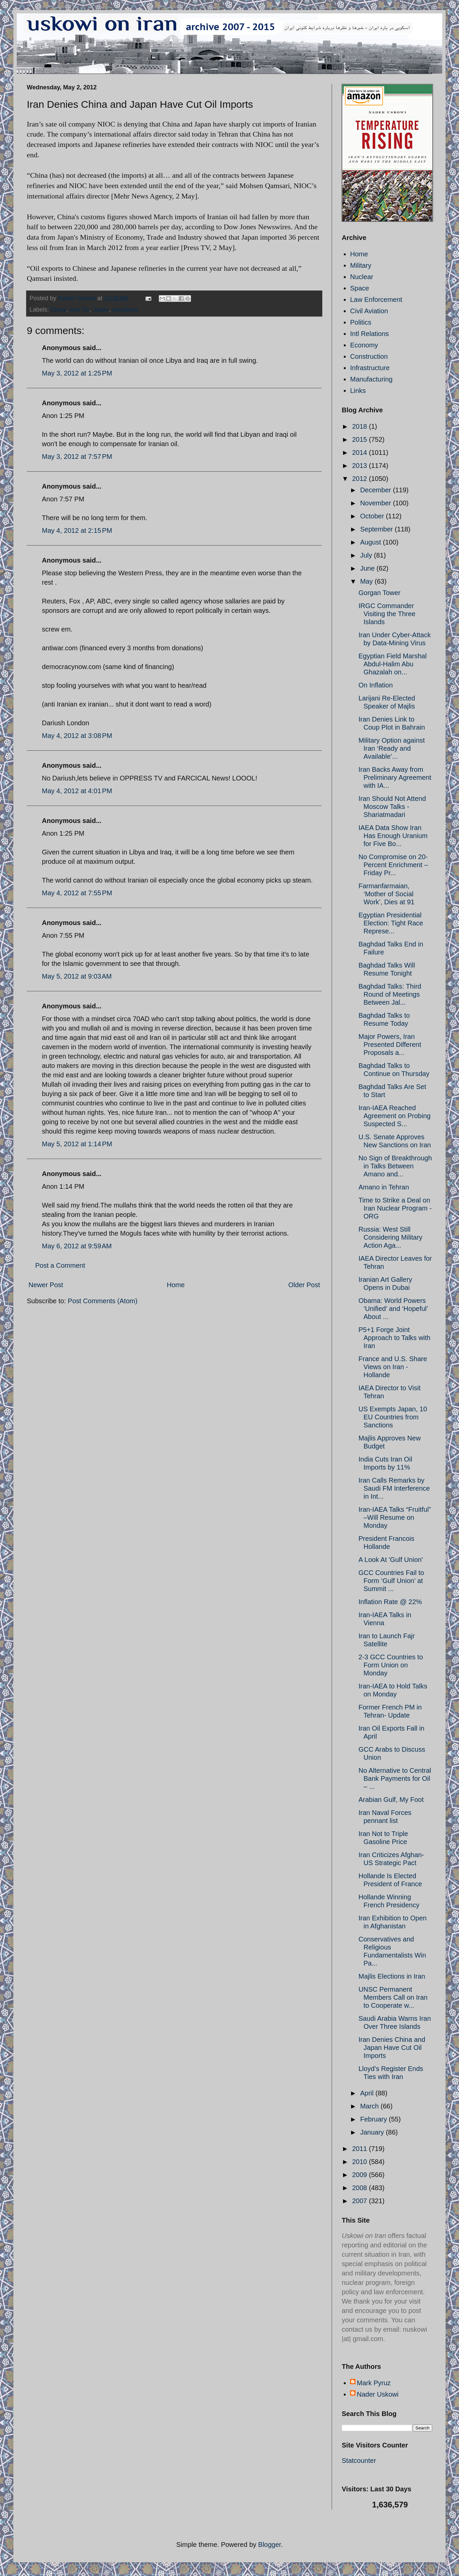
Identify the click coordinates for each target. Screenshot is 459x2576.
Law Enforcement (376, 299)
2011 (360, 2148)
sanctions (125, 309)
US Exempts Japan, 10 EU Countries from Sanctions (392, 1417)
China (58, 309)
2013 (360, 465)
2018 (360, 426)
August (371, 542)
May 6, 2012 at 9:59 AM (77, 1246)
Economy (364, 345)
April (368, 2093)
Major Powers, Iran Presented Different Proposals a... (389, 1044)
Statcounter (359, 2460)
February (374, 2119)
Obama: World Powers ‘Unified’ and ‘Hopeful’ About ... (393, 1308)
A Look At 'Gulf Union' (390, 1559)
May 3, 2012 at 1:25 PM (77, 373)
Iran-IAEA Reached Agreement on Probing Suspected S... (394, 1116)
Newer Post (45, 1285)
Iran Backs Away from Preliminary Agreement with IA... (394, 777)
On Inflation (375, 685)
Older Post (304, 1285)
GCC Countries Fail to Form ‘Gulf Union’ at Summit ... (391, 1580)
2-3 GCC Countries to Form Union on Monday (390, 1665)
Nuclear (361, 276)
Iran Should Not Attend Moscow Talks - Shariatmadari (392, 806)
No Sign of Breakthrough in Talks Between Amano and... (395, 1166)
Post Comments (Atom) (102, 1301)
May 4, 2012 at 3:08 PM (77, 735)
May (367, 581)
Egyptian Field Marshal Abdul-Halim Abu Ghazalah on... (392, 664)
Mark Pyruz (374, 2383)
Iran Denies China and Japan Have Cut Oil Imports (391, 2047)
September (377, 529)
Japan (100, 309)
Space (359, 288)
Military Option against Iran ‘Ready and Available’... (391, 748)
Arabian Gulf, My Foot (391, 1799)
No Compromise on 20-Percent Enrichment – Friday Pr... (393, 865)
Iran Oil (79, 309)
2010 (360, 2161)
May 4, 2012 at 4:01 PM (77, 791)
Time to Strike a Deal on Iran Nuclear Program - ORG (395, 1208)
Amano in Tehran (383, 1187)
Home (176, 1285)
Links (358, 390)
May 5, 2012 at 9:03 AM (77, 976)
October (373, 516)
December (376, 490)
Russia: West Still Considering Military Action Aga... (390, 1237)
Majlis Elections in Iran (391, 1976)
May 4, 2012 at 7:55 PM (77, 893)
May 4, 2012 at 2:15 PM (77, 530)
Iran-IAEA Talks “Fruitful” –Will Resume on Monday (394, 1517)
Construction (369, 356)
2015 (360, 439)
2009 (360, 2174)
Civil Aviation (369, 311)
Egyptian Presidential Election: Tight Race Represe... (390, 923)
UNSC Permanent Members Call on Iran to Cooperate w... (393, 1997)
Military (360, 265)
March (370, 2106)
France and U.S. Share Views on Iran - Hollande (392, 1367)
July (367, 555)
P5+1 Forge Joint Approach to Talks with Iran (394, 1337)
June (368, 568)
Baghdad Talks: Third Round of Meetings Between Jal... (389, 994)
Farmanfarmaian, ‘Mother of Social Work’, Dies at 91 (386, 894)
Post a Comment (60, 1265)
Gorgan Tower (379, 592)
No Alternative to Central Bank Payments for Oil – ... (394, 1778)
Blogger (269, 2544)
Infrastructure (370, 367)
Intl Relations (369, 333)
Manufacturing (371, 379)
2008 (360, 2187)
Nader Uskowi (377, 2394)
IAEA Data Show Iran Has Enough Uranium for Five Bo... (393, 835)
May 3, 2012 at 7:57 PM (77, 456)
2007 (360, 2201)
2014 (360, 452)
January (373, 2132)
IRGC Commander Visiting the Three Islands (386, 614)
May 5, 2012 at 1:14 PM (77, 1144)
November (376, 503)
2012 (360, 478)
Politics (360, 322)
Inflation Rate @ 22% (390, 1601)
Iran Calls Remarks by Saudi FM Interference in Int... (394, 1488)
